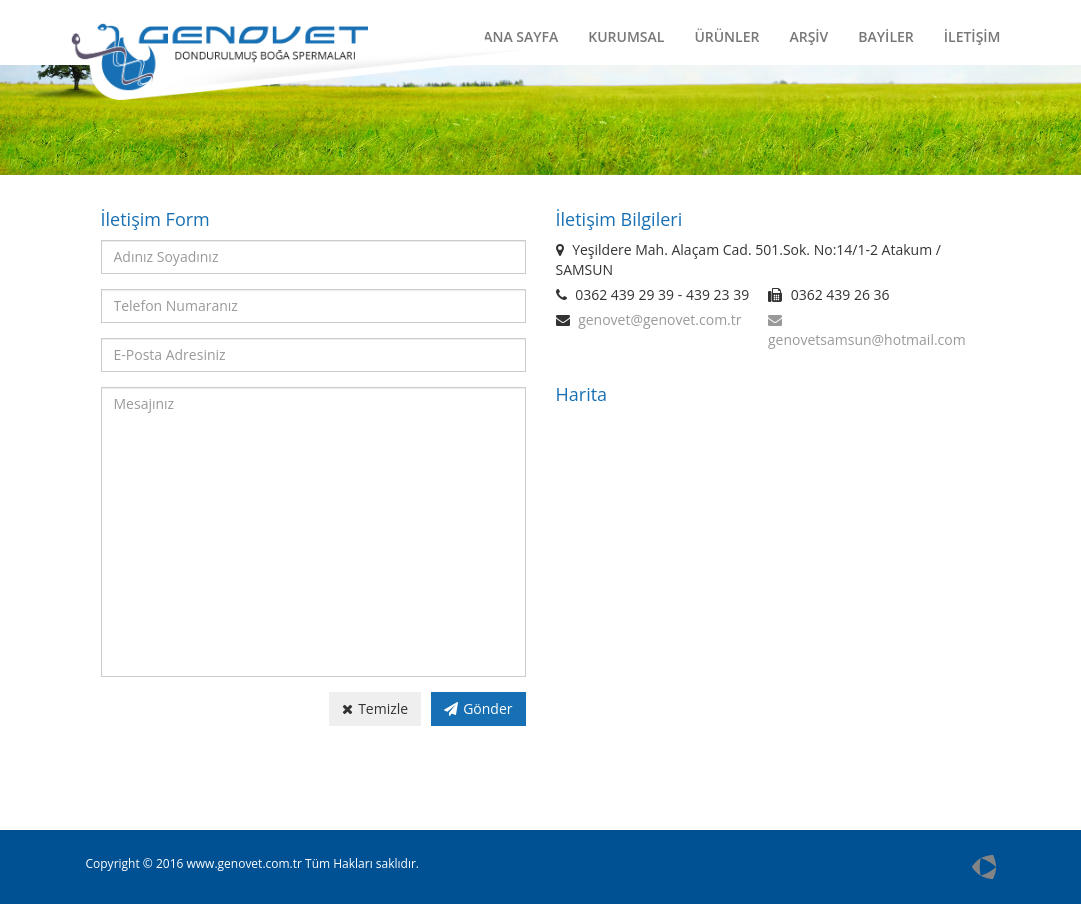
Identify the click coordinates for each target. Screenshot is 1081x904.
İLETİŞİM (972, 36)
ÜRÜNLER (726, 36)
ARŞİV (808, 36)
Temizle (375, 708)
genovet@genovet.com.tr (659, 319)
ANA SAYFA (520, 36)
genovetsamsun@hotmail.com (867, 339)
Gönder (478, 708)
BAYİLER (885, 36)
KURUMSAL (626, 36)
